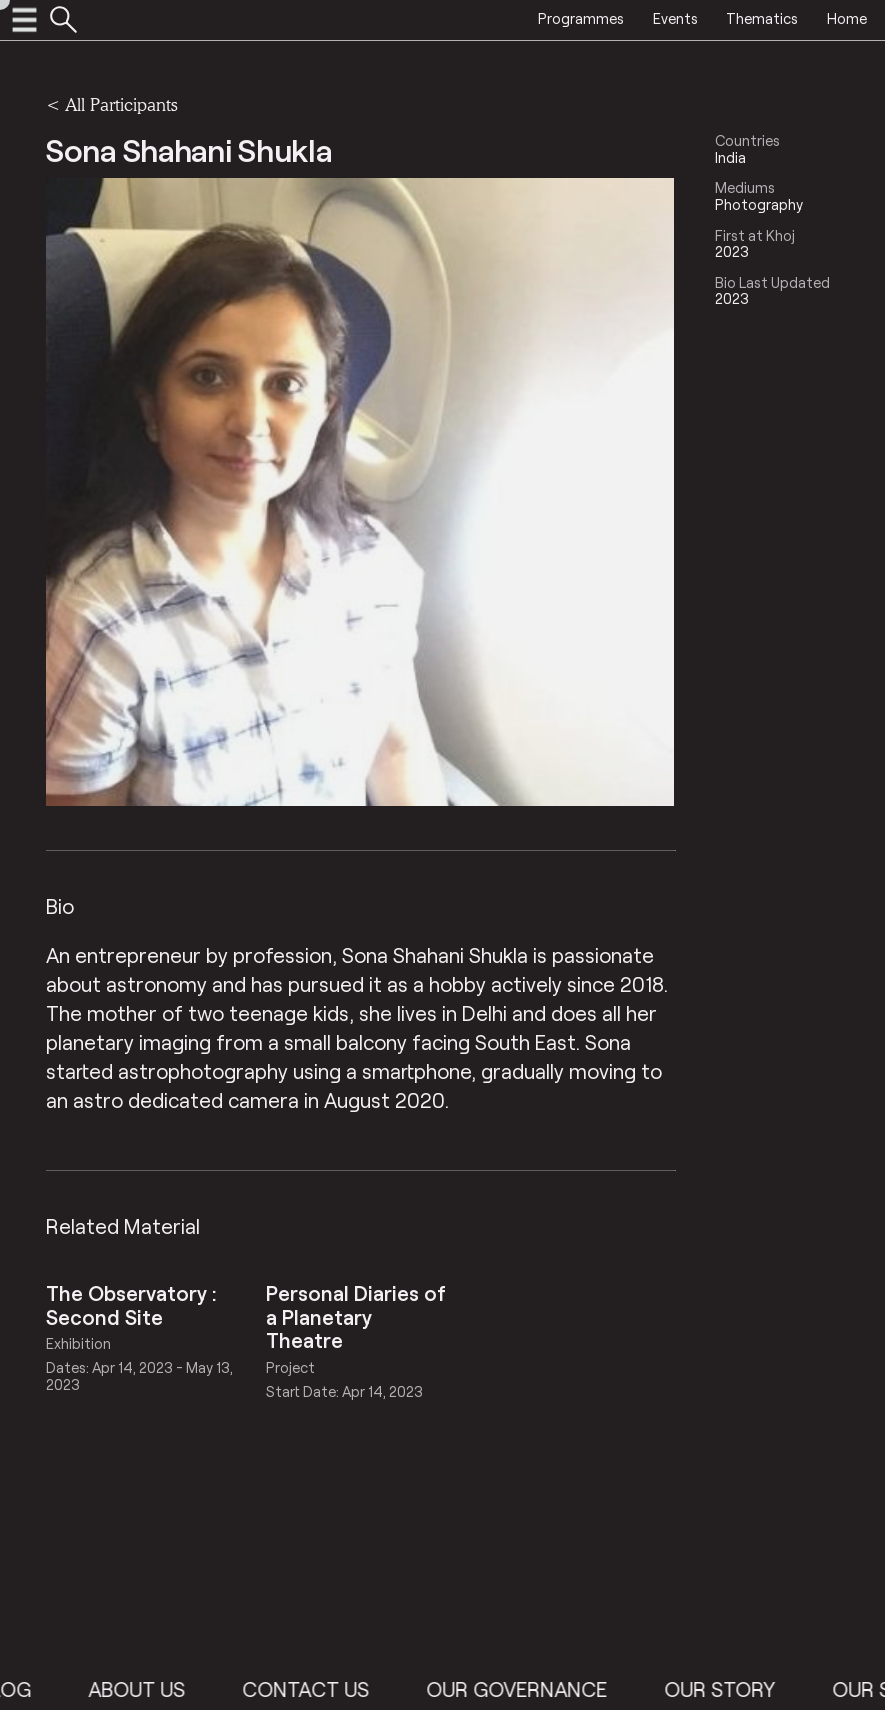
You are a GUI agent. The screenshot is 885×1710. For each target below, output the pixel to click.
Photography (759, 204)
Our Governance (529, 1688)
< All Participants (112, 104)
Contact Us (318, 1688)
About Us (149, 1688)
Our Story (732, 1688)
